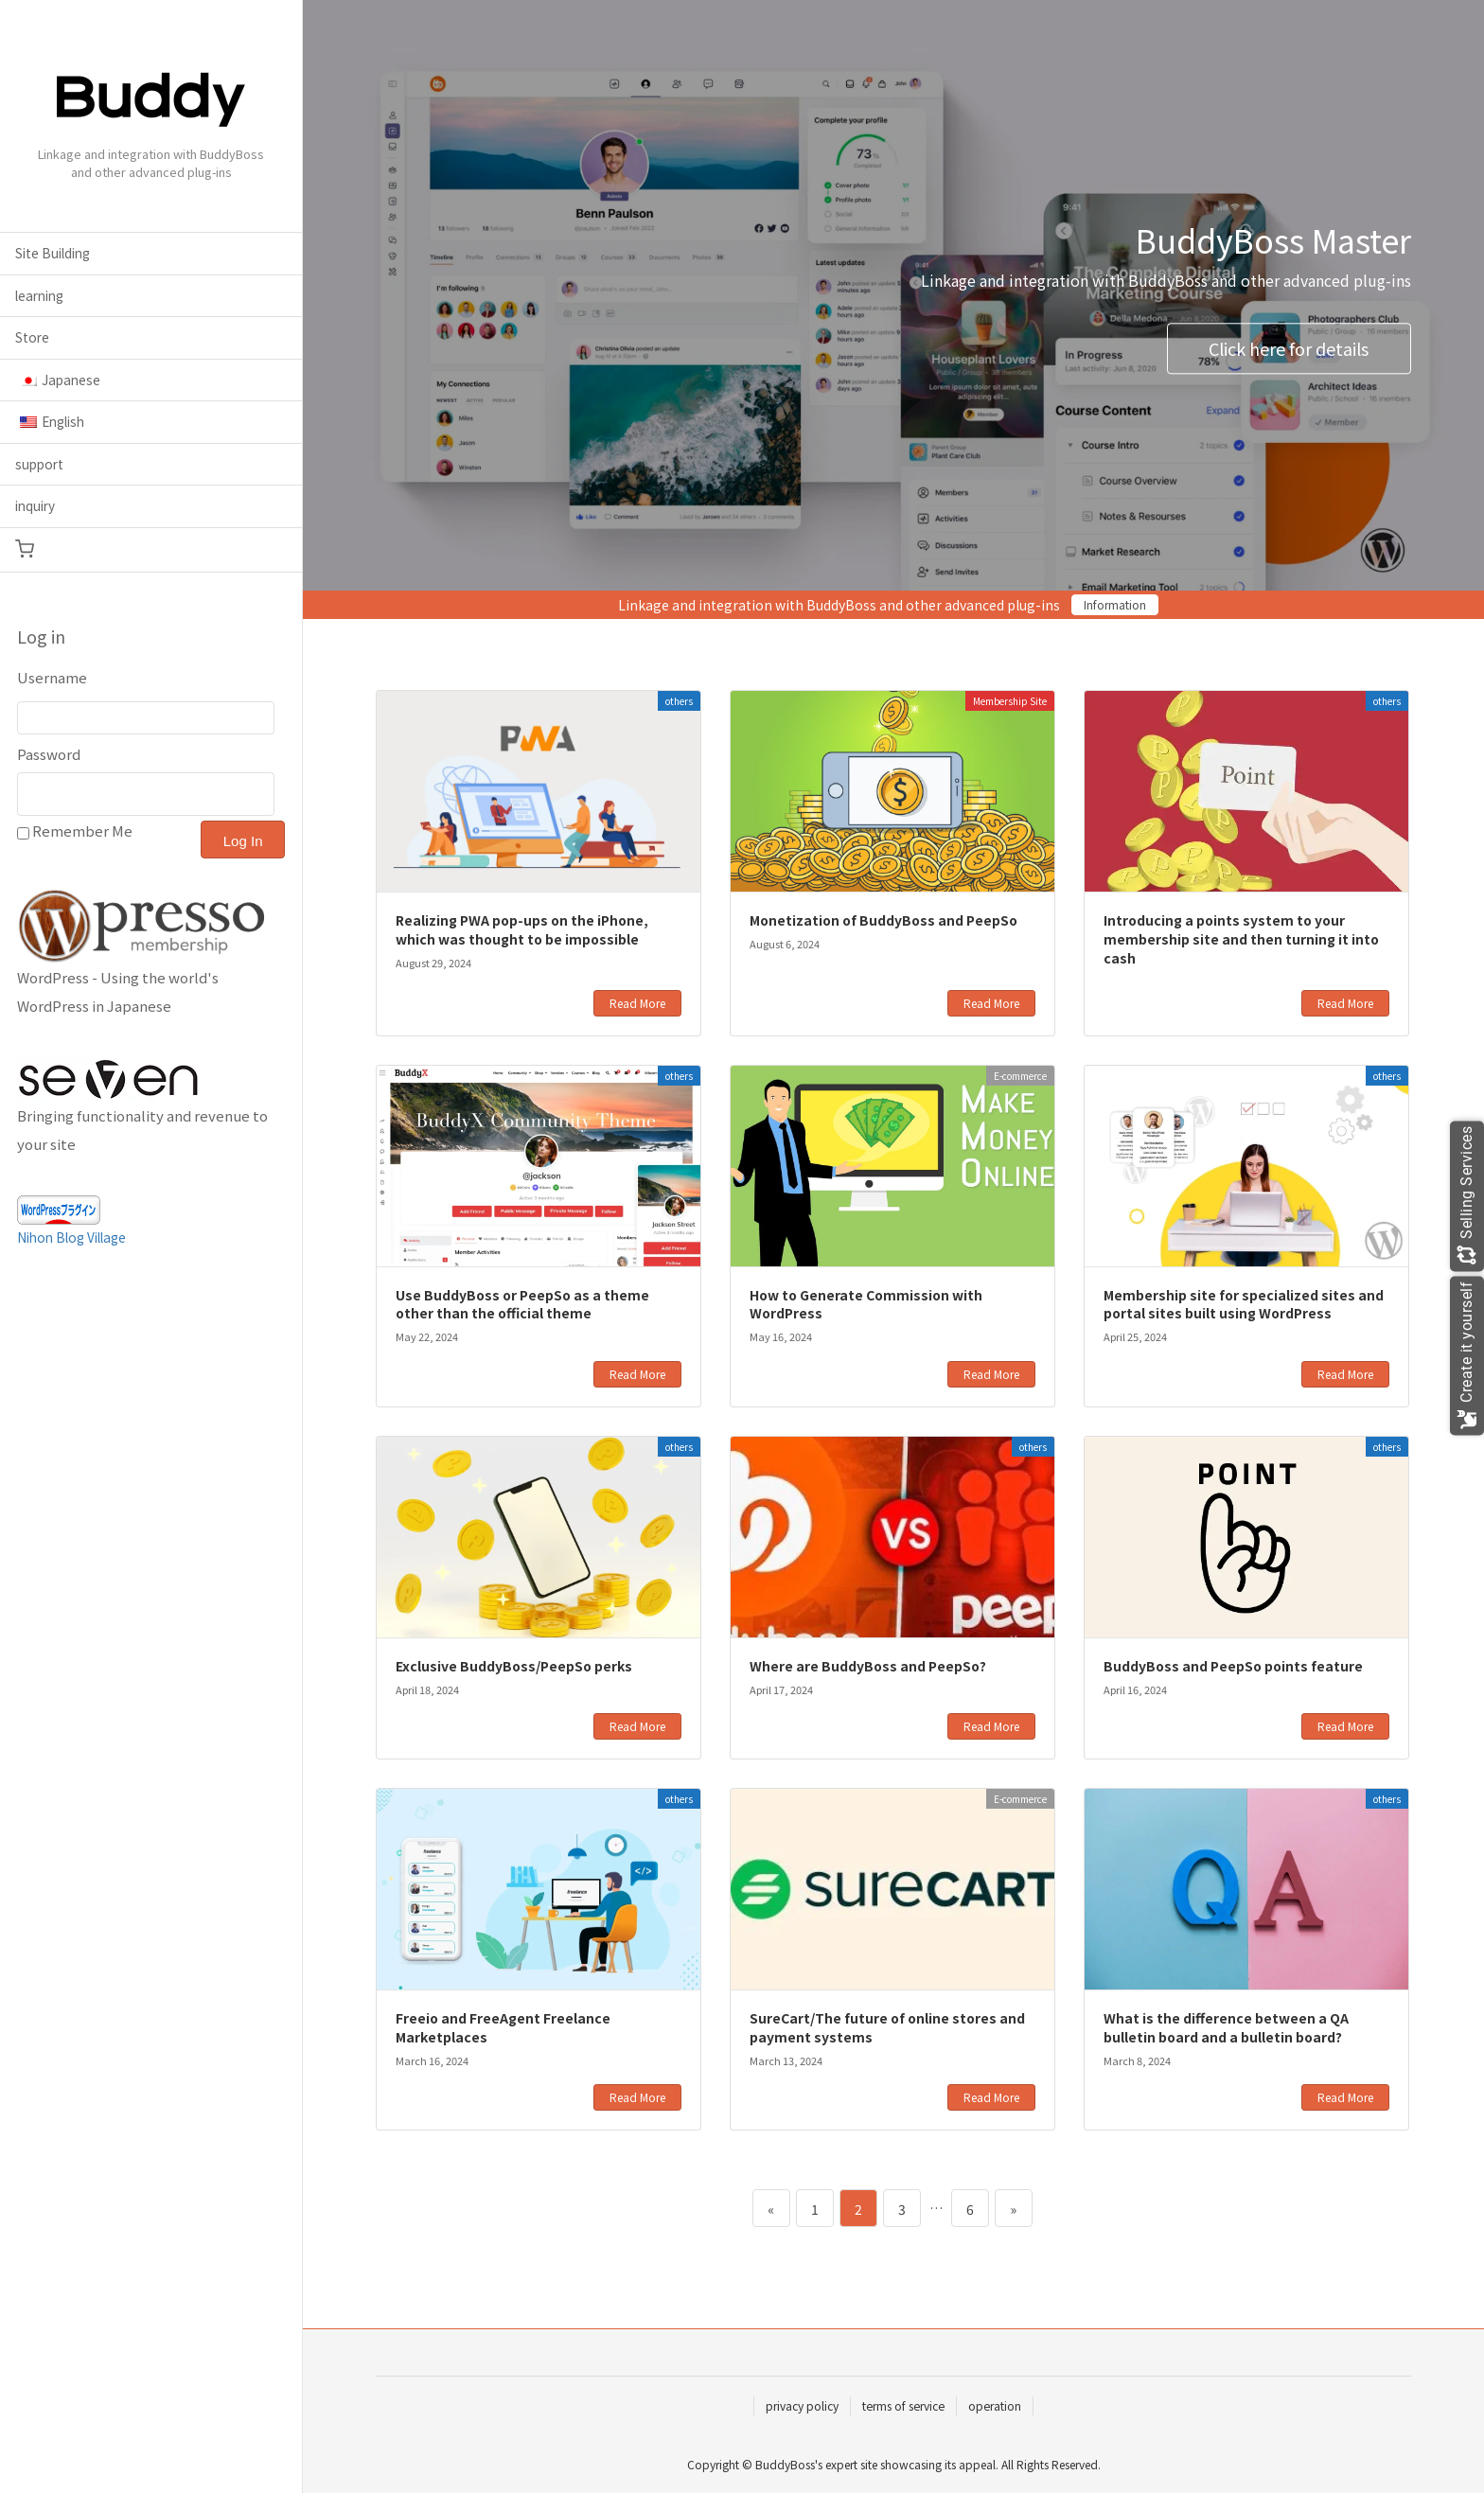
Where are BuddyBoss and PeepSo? (868, 1665)
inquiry (35, 505)
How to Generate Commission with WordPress (866, 1304)
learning (39, 295)
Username (52, 677)
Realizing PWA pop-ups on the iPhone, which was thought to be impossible (522, 929)
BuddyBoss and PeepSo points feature (1233, 1665)
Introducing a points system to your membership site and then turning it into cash (1241, 938)
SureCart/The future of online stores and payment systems (887, 2027)
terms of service (903, 2405)
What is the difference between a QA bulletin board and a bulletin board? (1226, 2027)
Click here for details (1289, 348)
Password (48, 754)
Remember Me (82, 830)
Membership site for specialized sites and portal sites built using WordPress (1244, 1304)
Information (1115, 604)
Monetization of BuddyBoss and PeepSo (883, 920)
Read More (637, 1003)
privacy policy (802, 2405)
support (39, 463)
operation (994, 2405)
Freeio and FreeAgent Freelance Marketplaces (503, 2027)
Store (32, 336)
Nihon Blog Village (71, 1237)
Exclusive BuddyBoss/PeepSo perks (514, 1665)
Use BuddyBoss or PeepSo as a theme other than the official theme (522, 1304)
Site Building (52, 252)
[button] (151, 550)
